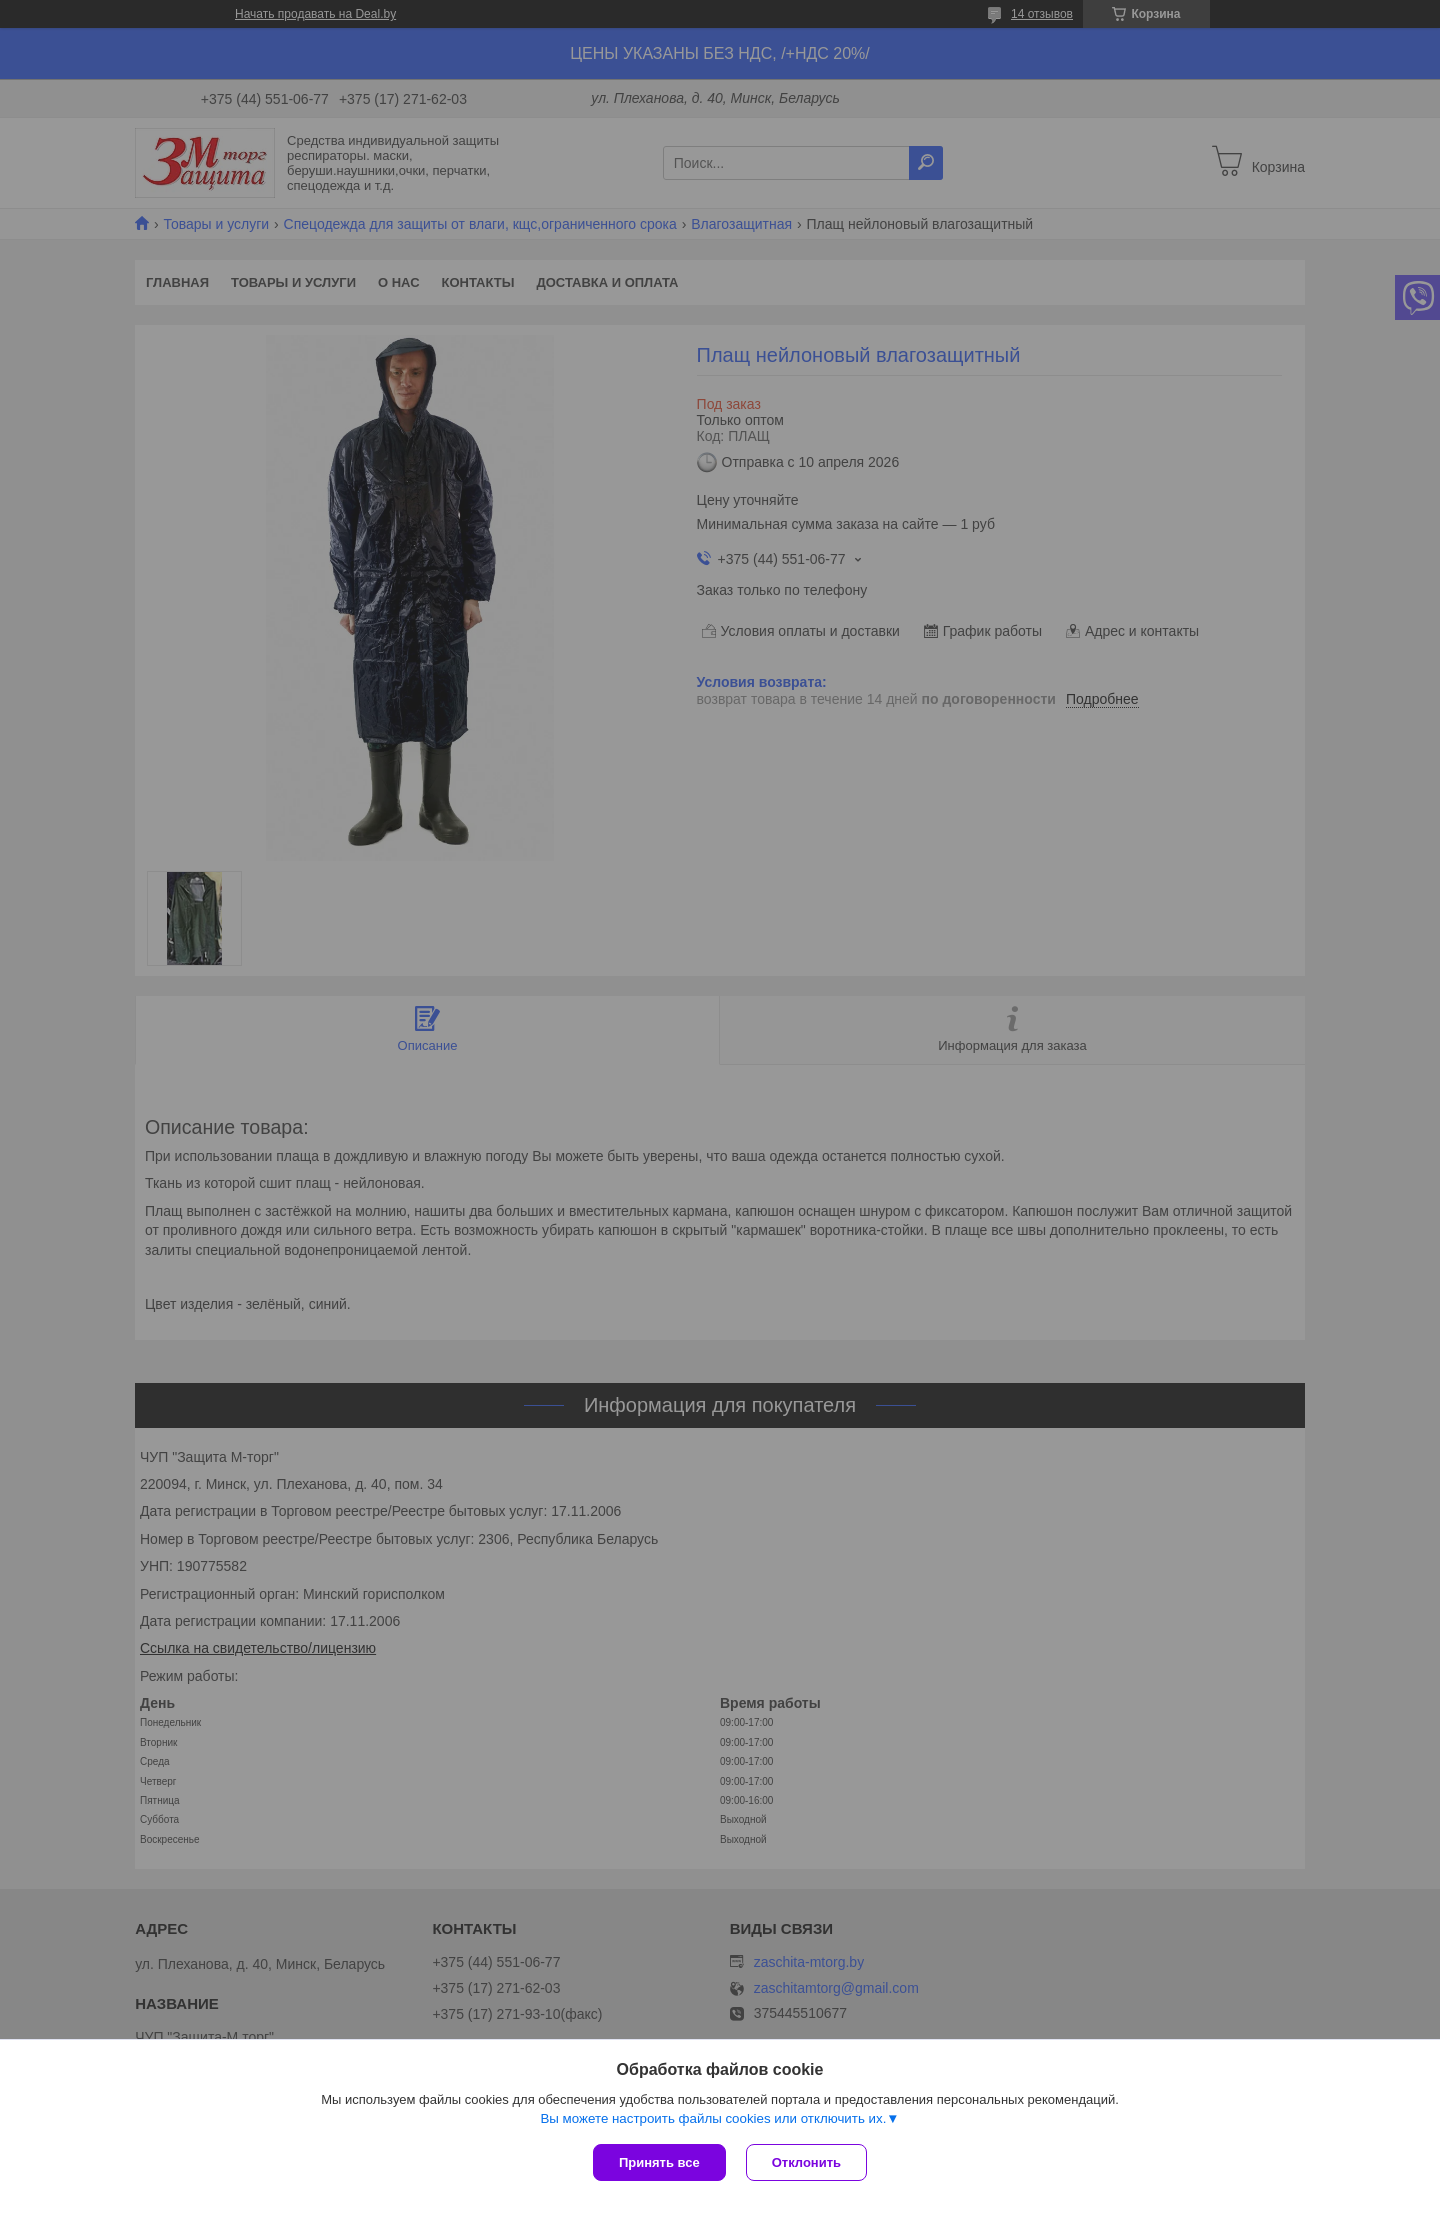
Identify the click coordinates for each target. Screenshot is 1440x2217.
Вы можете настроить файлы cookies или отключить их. (713, 2118)
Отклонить (806, 2162)
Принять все (659, 2162)
